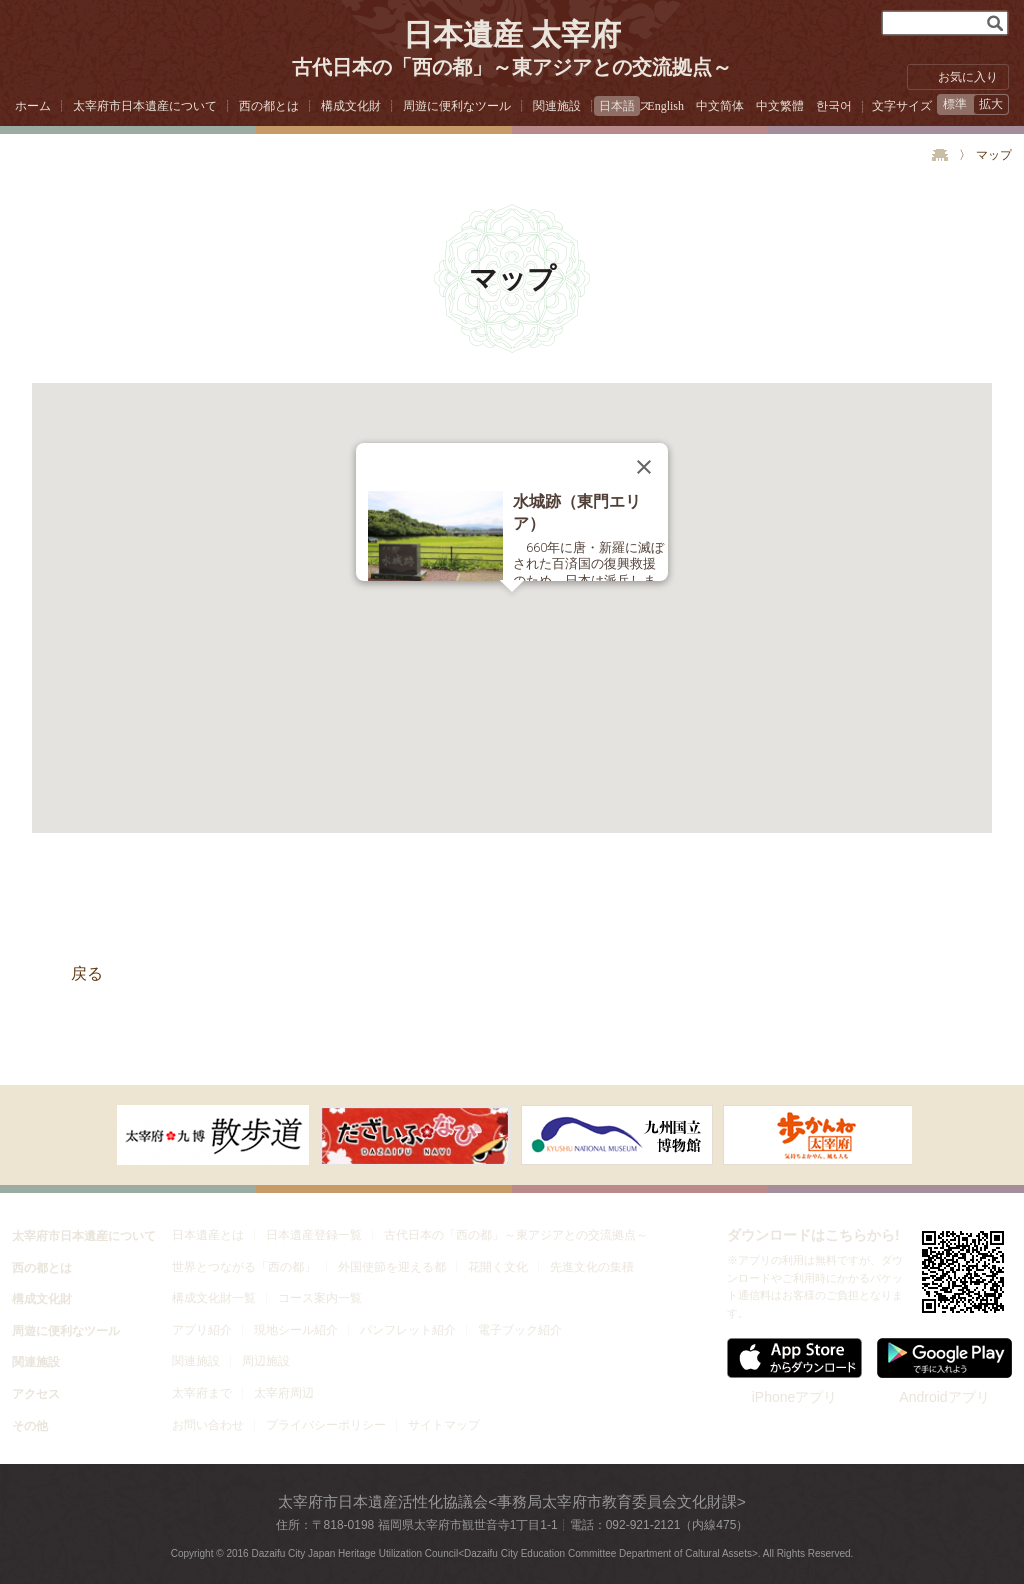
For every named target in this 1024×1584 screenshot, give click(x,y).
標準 (955, 104)
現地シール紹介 (296, 1330)
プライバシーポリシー (326, 1425)
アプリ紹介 (202, 1330)
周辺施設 (266, 1361)
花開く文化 (498, 1267)
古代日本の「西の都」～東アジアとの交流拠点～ (516, 1235)
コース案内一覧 (320, 1298)
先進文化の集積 (592, 1267)
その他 (30, 1426)
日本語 (617, 106)
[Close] (644, 467)
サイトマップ (444, 1425)
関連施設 (557, 106)
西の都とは (269, 106)
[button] (512, 604)
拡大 (991, 104)
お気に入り (968, 77)
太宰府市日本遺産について (145, 106)
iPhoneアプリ (794, 1371)
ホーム (33, 106)
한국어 (834, 106)
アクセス (36, 1394)
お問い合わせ (208, 1425)
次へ (82, 1134)
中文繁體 (780, 106)
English (665, 106)
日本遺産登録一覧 (314, 1235)
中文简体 (720, 106)
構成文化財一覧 (214, 1298)
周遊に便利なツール (457, 106)
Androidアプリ (944, 1371)
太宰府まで (202, 1393)
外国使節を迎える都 (392, 1267)
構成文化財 (351, 106)
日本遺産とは (208, 1235)
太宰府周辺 (284, 1393)
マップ (994, 155)
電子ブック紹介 (520, 1330)
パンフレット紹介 (408, 1330)
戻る (87, 973)
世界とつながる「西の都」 (244, 1267)
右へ (942, 1134)
